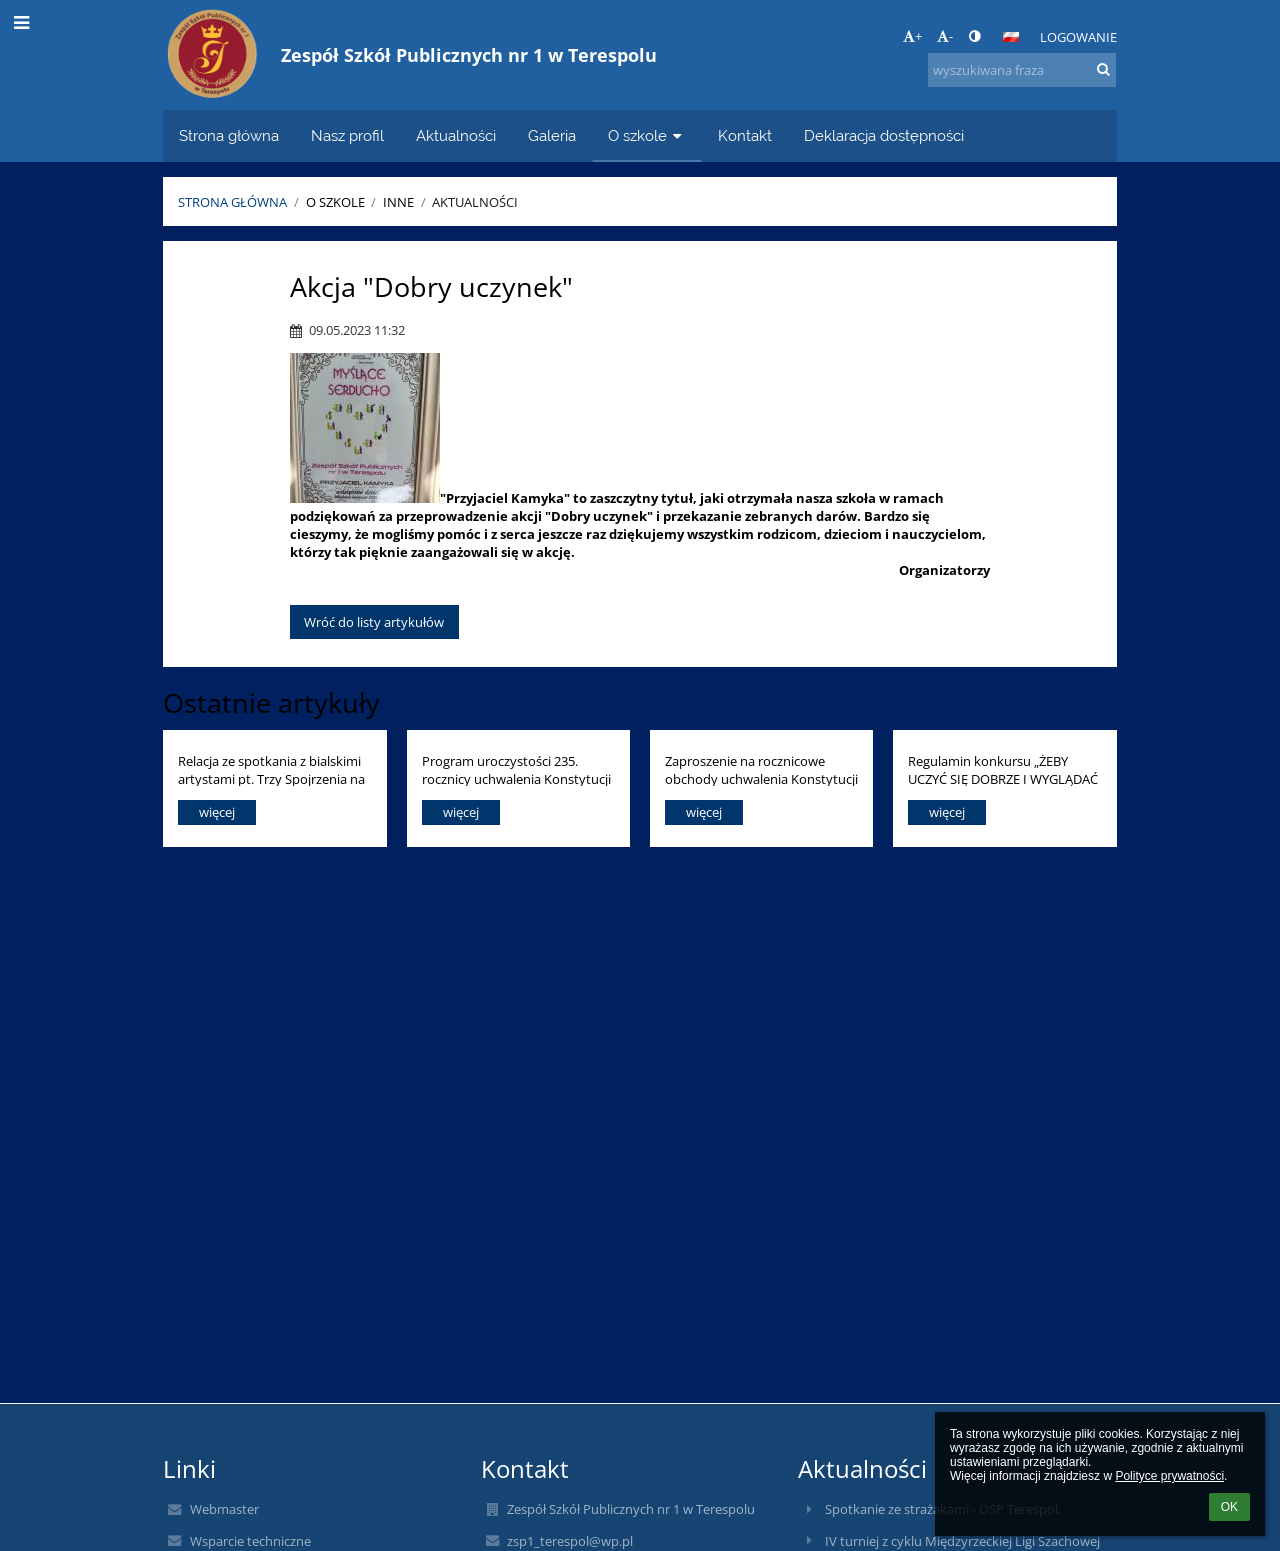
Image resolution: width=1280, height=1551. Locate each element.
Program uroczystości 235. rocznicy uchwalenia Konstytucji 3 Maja (516, 769)
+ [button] (912, 36)
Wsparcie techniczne (250, 1541)
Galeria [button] (552, 135)
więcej (217, 812)
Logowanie (1078, 37)
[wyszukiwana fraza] (1022, 70)
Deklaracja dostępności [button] (884, 135)
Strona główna (232, 202)
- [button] (945, 36)
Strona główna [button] (229, 135)
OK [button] (1229, 1507)
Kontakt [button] (745, 135)
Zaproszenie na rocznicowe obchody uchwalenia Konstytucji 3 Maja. (761, 769)
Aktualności (475, 202)
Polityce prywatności (1169, 1476)
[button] (1011, 37)
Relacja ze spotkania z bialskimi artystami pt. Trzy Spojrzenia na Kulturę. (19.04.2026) (271, 769)
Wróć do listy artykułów (374, 622)
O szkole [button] (647, 135)
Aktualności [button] (456, 135)
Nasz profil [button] (347, 135)
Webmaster (224, 1509)
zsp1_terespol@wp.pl (570, 1541)
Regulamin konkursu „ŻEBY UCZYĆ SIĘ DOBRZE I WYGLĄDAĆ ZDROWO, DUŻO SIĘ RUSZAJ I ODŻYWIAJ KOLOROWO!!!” (1003, 769)
